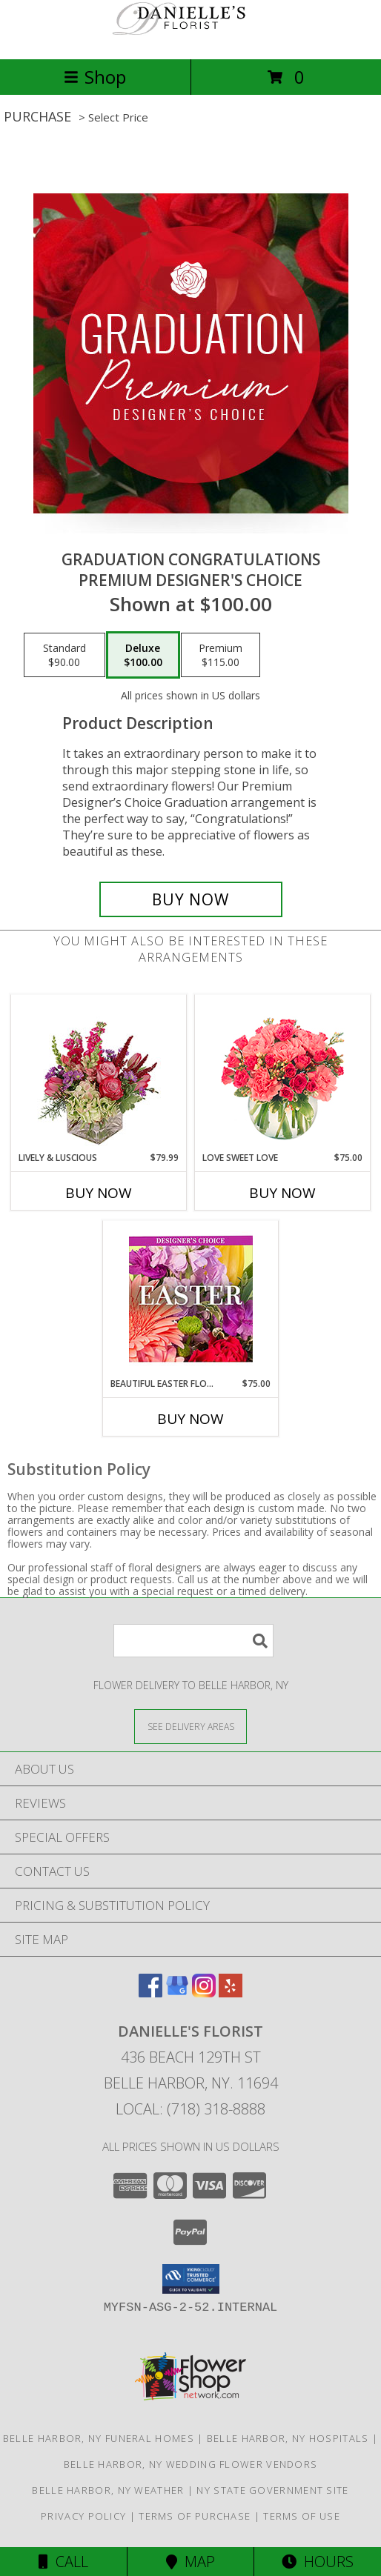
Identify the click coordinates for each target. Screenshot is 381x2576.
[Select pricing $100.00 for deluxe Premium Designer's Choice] (143, 654)
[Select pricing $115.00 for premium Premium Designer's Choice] (220, 654)
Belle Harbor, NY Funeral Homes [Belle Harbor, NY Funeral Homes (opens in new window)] (98, 2438)
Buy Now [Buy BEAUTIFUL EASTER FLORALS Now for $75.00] (190, 1418)
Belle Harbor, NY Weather (108, 2490)
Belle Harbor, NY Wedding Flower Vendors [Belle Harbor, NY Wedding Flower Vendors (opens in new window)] (191, 2464)
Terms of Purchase (195, 2516)
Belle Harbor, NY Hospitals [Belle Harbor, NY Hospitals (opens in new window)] (288, 2438)
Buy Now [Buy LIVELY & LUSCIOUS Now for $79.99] (98, 1192)
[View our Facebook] (150, 1992)
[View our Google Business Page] (177, 1992)
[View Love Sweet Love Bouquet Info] (283, 1073)
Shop (95, 76)
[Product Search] (193, 1640)
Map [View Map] (190, 2562)
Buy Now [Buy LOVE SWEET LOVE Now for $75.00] (282, 1192)
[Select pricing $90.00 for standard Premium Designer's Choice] (64, 654)
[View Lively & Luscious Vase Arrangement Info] (99, 1073)
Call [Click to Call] (63, 2562)
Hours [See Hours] (318, 2562)
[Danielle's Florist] (190, 37)
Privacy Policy (83, 2516)
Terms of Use (301, 2516)
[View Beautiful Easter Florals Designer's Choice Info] (191, 1299)
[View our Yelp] (230, 1992)
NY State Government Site (272, 2490)
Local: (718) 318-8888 (190, 2109)
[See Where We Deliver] (190, 1726)
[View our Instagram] (204, 1992)
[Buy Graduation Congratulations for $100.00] (190, 899)
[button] (190, 2279)
